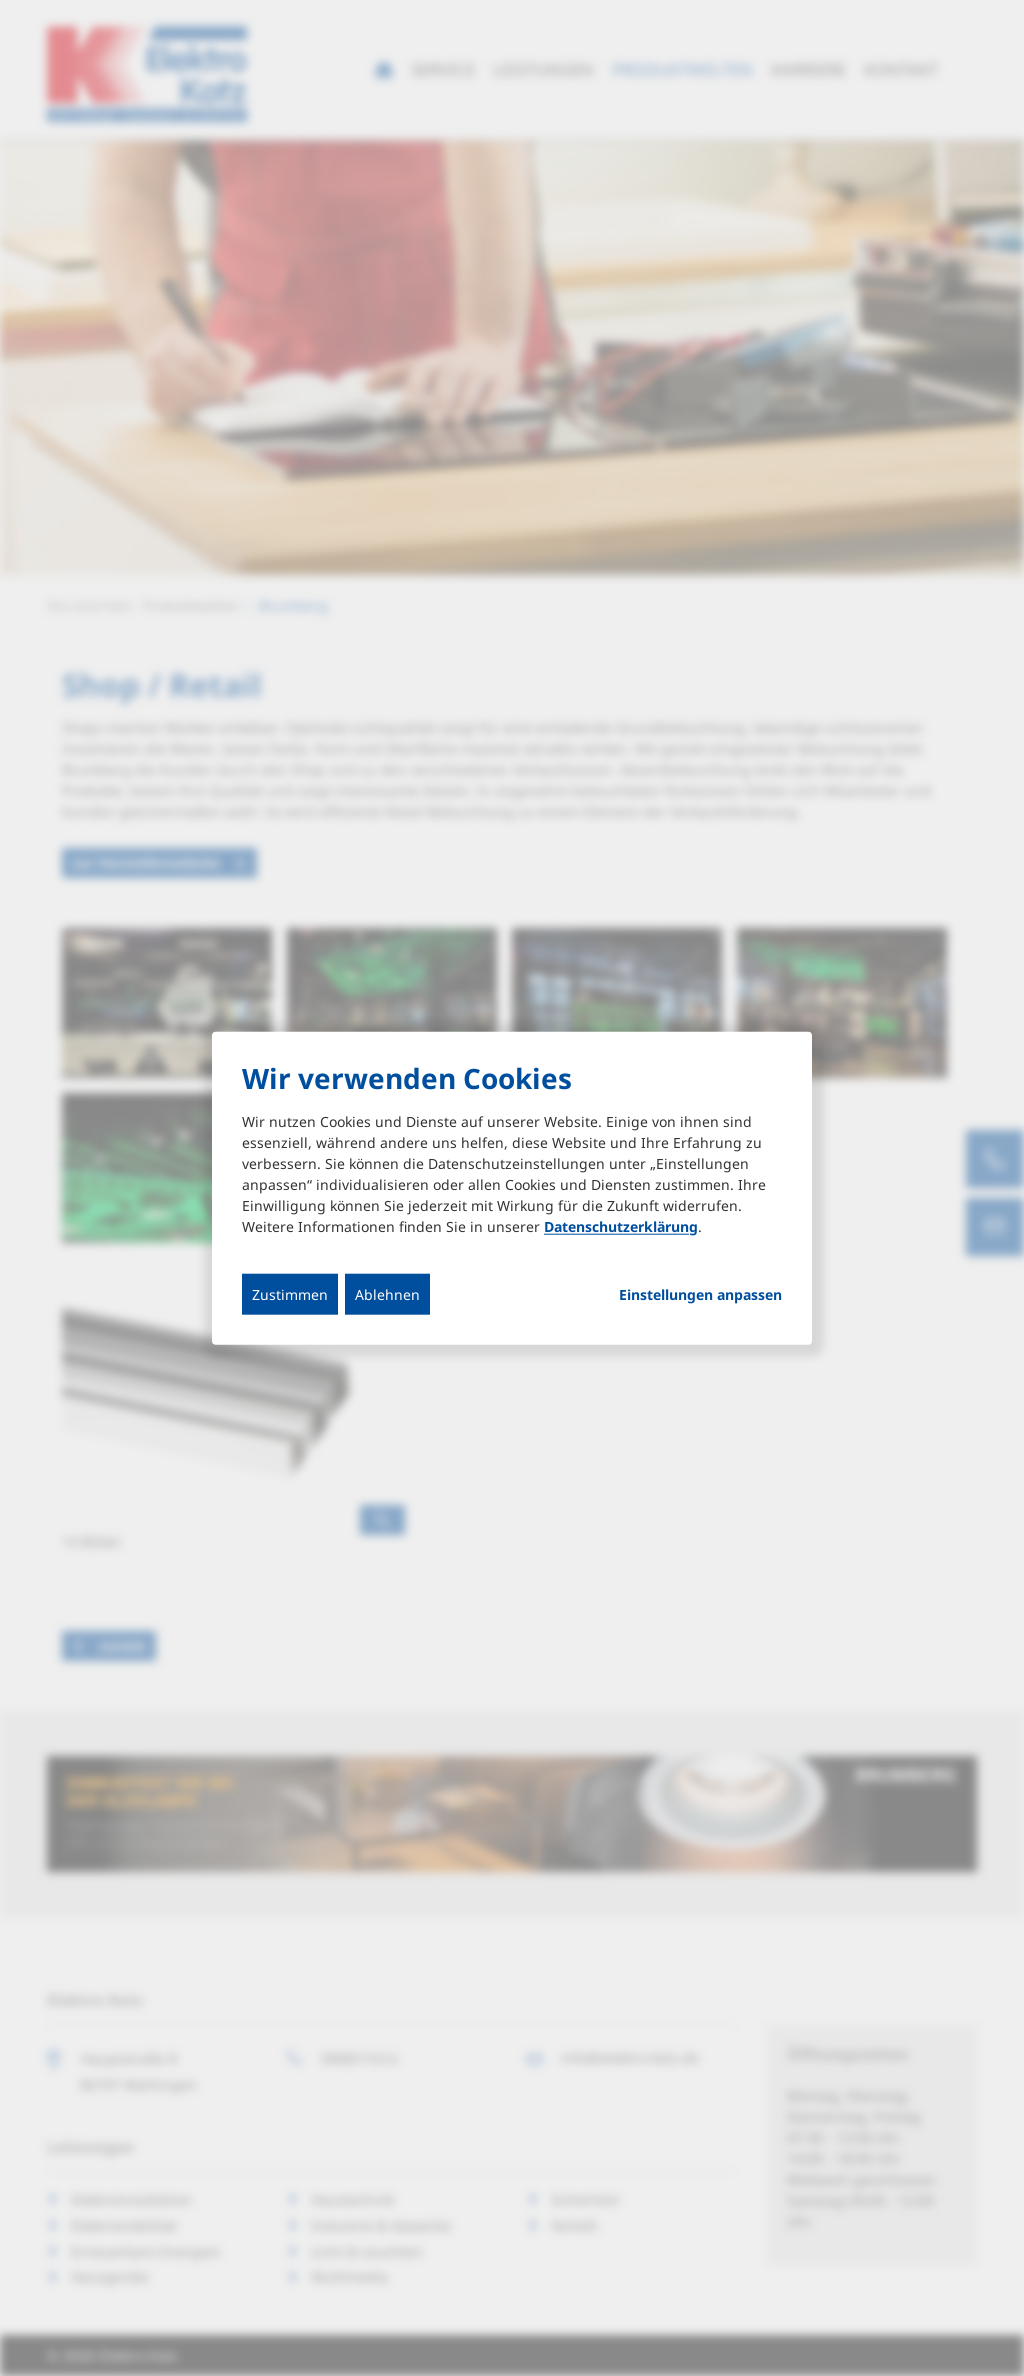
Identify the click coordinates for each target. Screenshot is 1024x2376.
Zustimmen (290, 1293)
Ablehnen (387, 1293)
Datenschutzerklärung (621, 1225)
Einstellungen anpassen (700, 1294)
